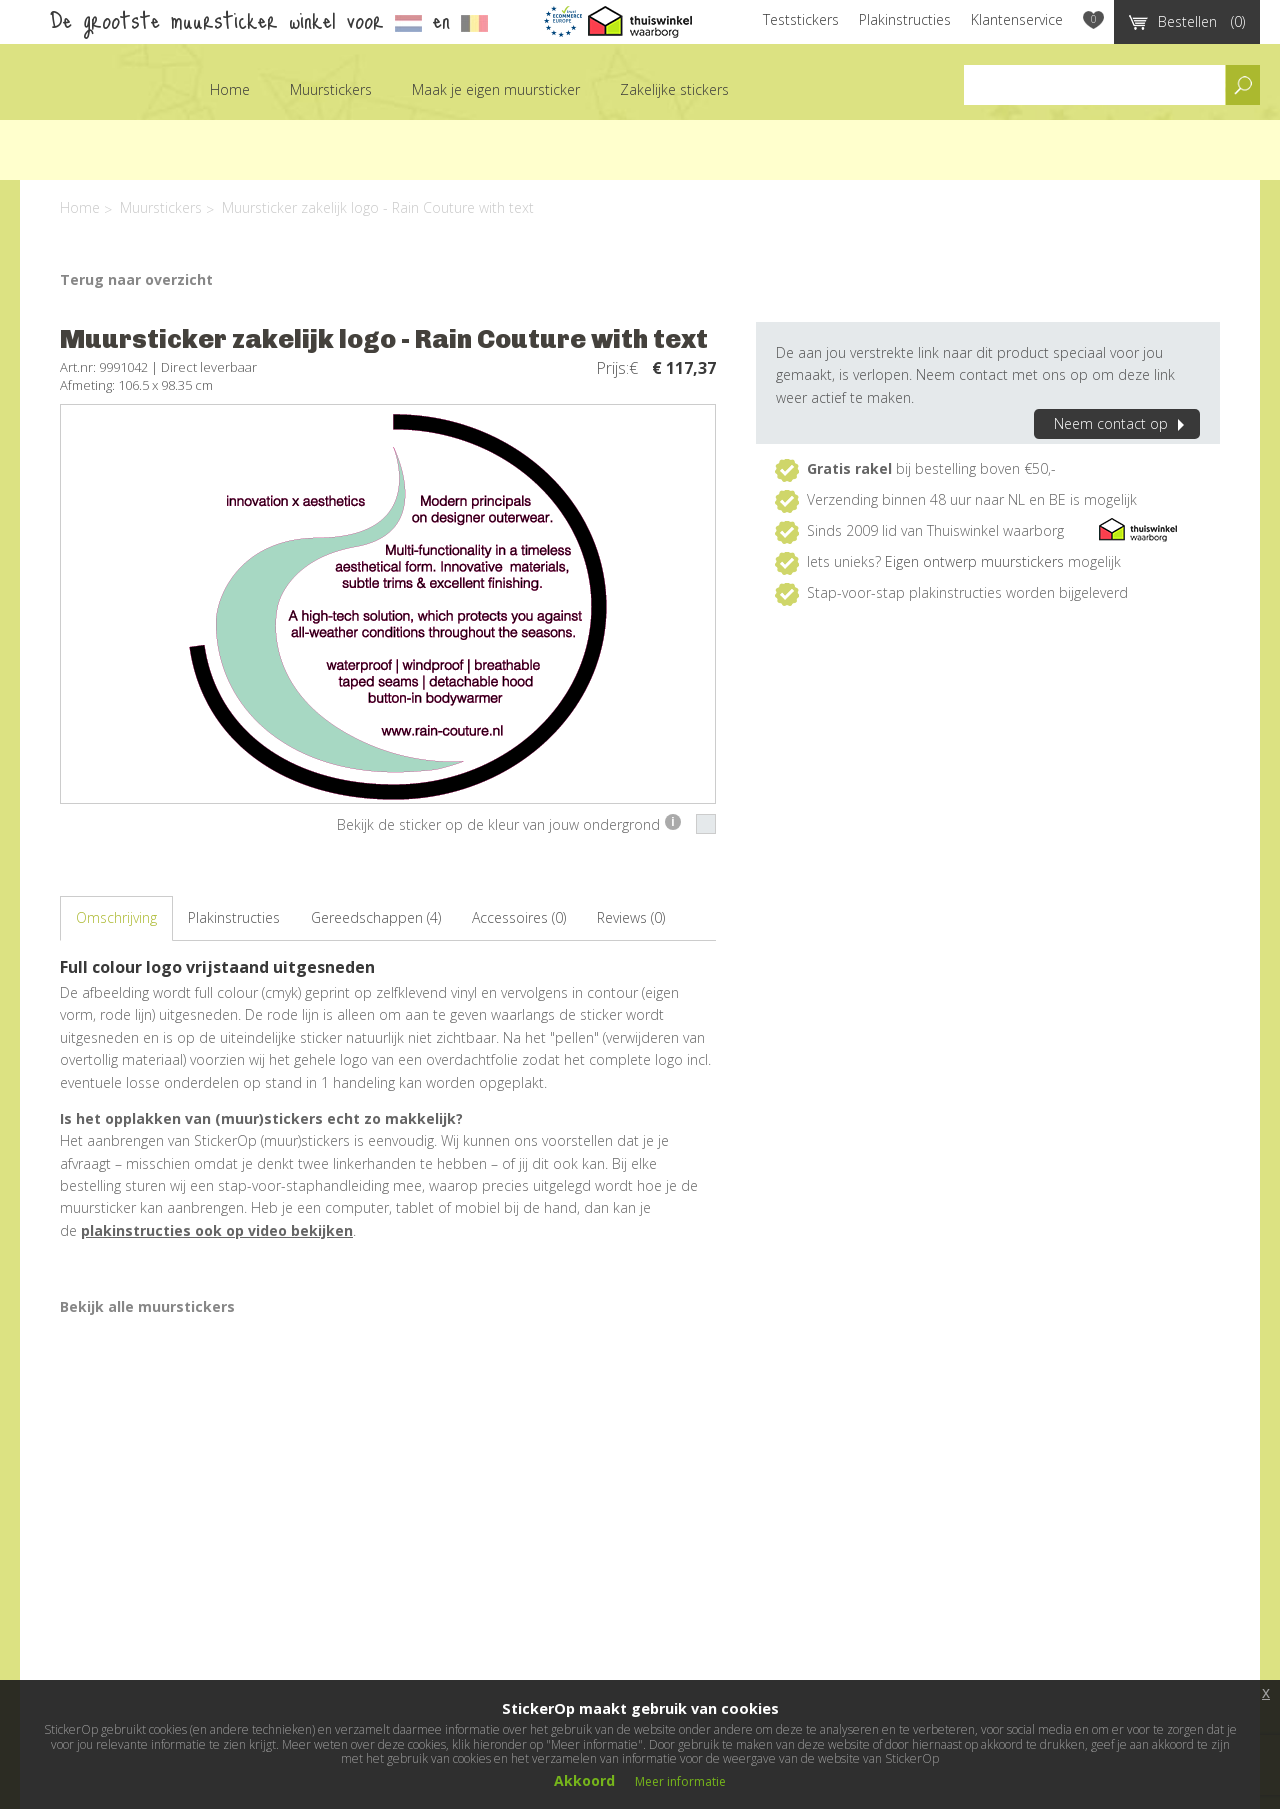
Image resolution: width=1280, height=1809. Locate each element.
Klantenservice (1017, 19)
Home (230, 89)
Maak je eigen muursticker (496, 89)
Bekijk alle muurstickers (147, 1306)
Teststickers (801, 19)
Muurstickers (331, 89)
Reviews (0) (631, 917)
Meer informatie (680, 1781)
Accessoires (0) (519, 917)
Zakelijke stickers (674, 89)
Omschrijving (116, 917)
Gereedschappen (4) (376, 917)
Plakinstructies (905, 19)
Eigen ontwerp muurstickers (974, 561)
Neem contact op (1122, 423)
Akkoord (584, 1780)
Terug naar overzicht (136, 279)
